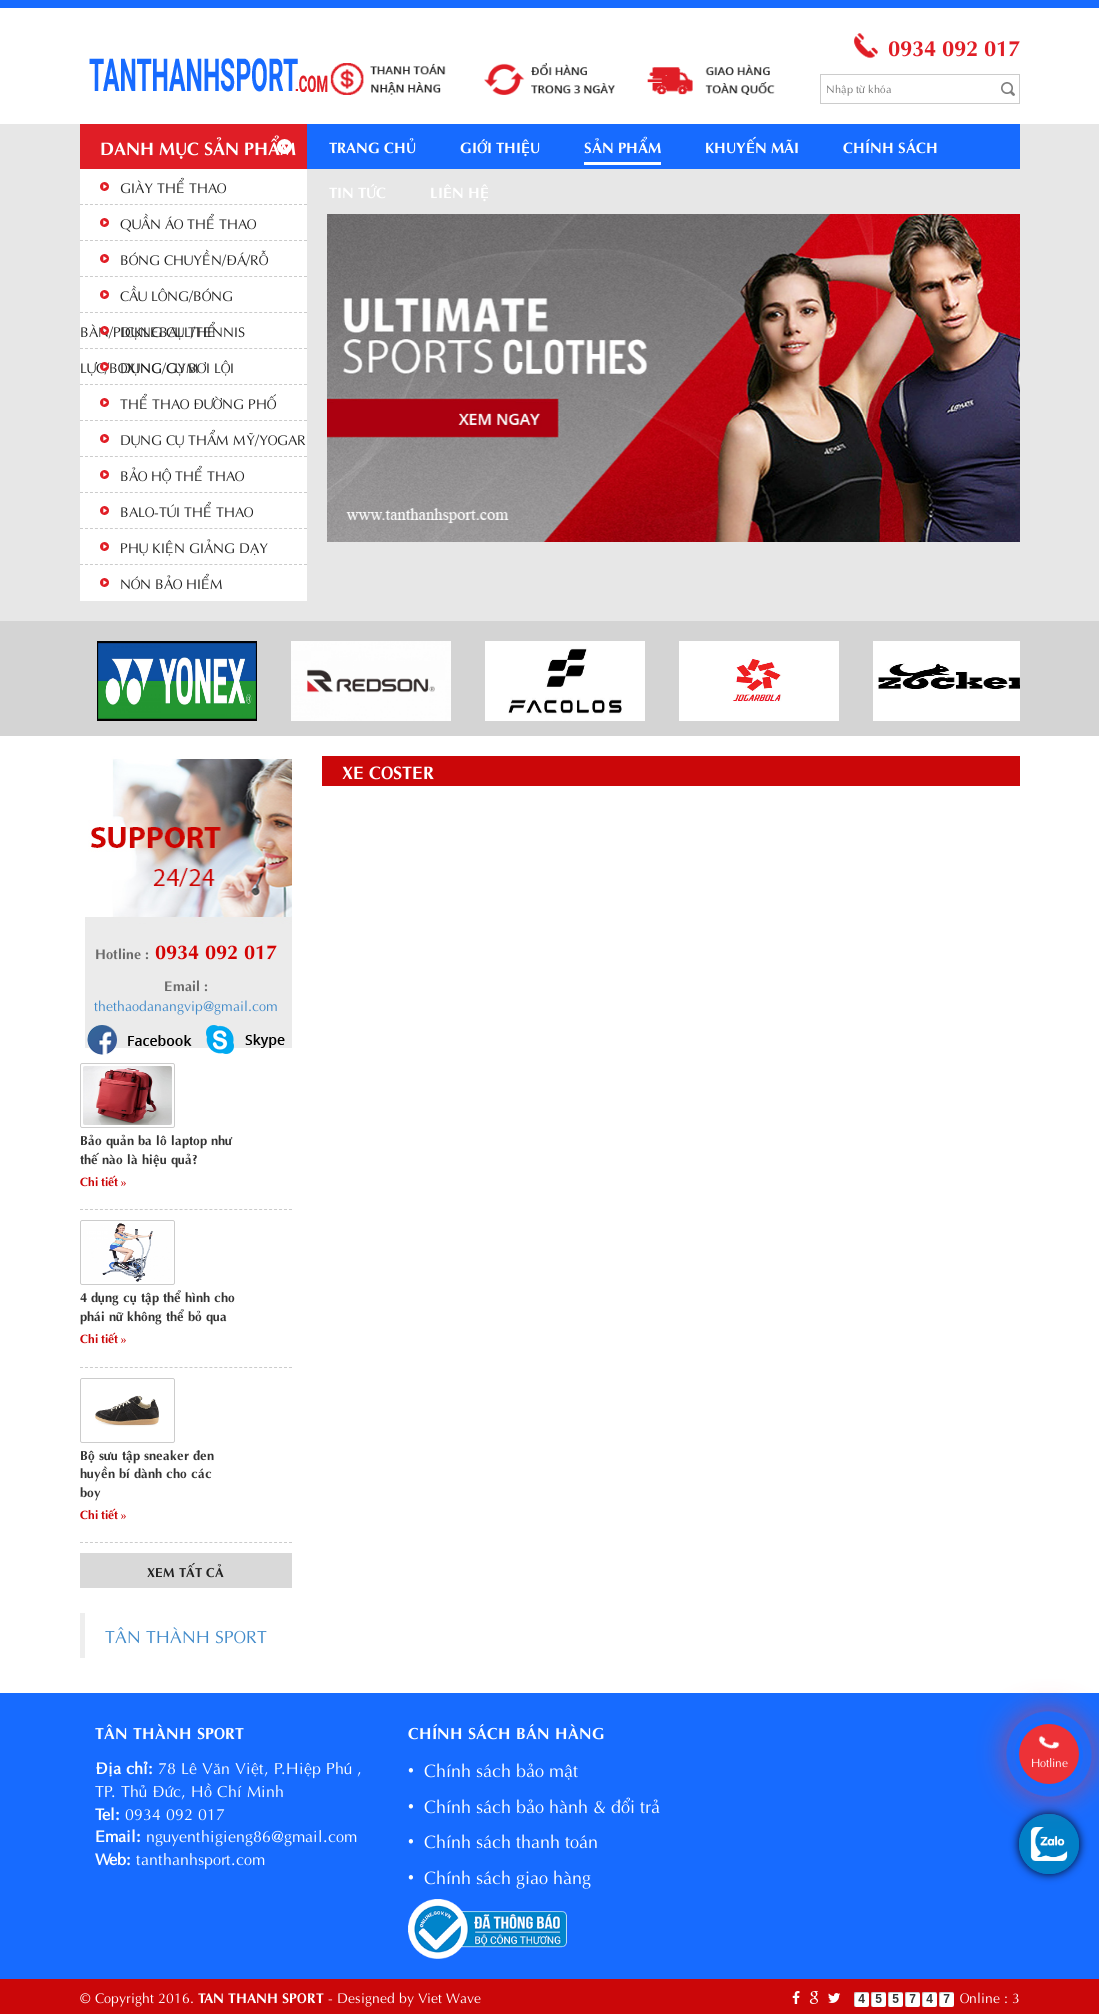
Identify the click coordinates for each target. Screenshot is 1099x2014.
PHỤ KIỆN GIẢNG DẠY (194, 546)
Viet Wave (449, 1996)
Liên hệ (459, 191)
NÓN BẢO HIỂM (171, 582)
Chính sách (890, 146)
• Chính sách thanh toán (503, 1839)
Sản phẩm (622, 146)
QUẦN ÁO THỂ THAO (188, 222)
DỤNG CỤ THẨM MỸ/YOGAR (213, 438)
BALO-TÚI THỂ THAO (186, 510)
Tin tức (357, 191)
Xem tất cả (185, 1570)
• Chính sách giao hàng (499, 1875)
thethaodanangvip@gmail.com (186, 1004)
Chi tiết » (103, 1180)
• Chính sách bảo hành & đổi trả (534, 1804)
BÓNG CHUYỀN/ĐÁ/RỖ (194, 258)
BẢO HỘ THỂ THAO (182, 474)
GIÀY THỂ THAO (173, 186)
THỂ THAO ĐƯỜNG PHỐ (198, 402)
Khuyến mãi (752, 146)
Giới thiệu (500, 146)
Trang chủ (372, 146)
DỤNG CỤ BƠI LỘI (177, 366)
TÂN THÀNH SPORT (186, 1635)
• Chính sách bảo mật (493, 1768)
